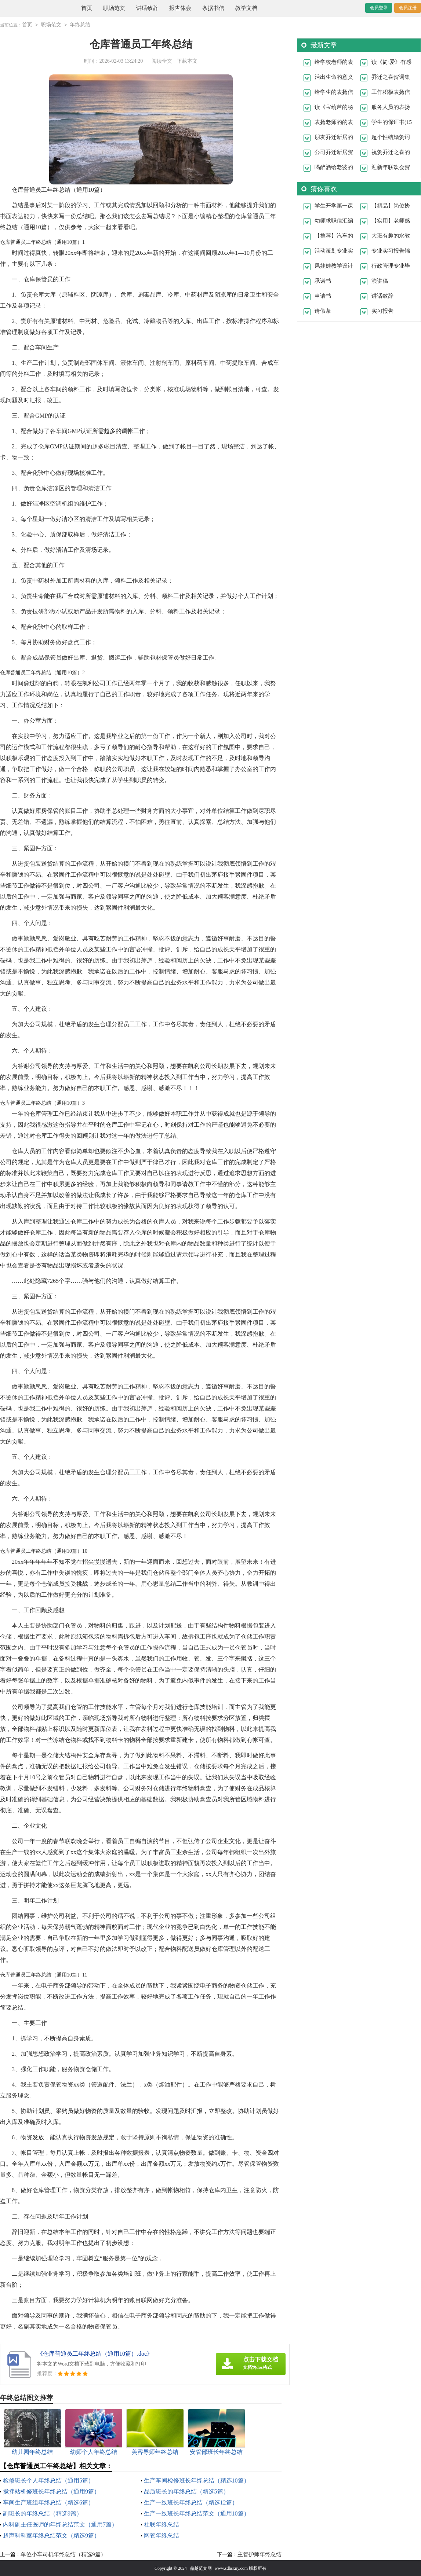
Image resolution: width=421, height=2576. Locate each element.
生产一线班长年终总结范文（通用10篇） (197, 2513)
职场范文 (114, 8)
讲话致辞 (147, 8)
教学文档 (246, 8)
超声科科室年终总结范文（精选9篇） (51, 2535)
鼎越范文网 (201, 2568)
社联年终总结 (161, 2524)
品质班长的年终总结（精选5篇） (186, 2491)
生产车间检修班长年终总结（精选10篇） (197, 2480)
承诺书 (323, 280)
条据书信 (213, 8)
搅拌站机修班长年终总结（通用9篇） (51, 2491)
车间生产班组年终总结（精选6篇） (48, 2502)
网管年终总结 (161, 2535)
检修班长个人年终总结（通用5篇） (48, 2480)
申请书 (323, 295)
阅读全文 (162, 60)
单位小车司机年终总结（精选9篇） (63, 2554)
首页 (86, 8)
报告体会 (180, 8)
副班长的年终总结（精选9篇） (42, 2513)
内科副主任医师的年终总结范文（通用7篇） (60, 2524)
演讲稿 (379, 280)
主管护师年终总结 (259, 2554)
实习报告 (382, 310)
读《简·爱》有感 (391, 62)
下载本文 (187, 60)
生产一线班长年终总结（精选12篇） (191, 2502)
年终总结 (80, 24)
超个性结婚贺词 (390, 137)
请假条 (323, 310)
